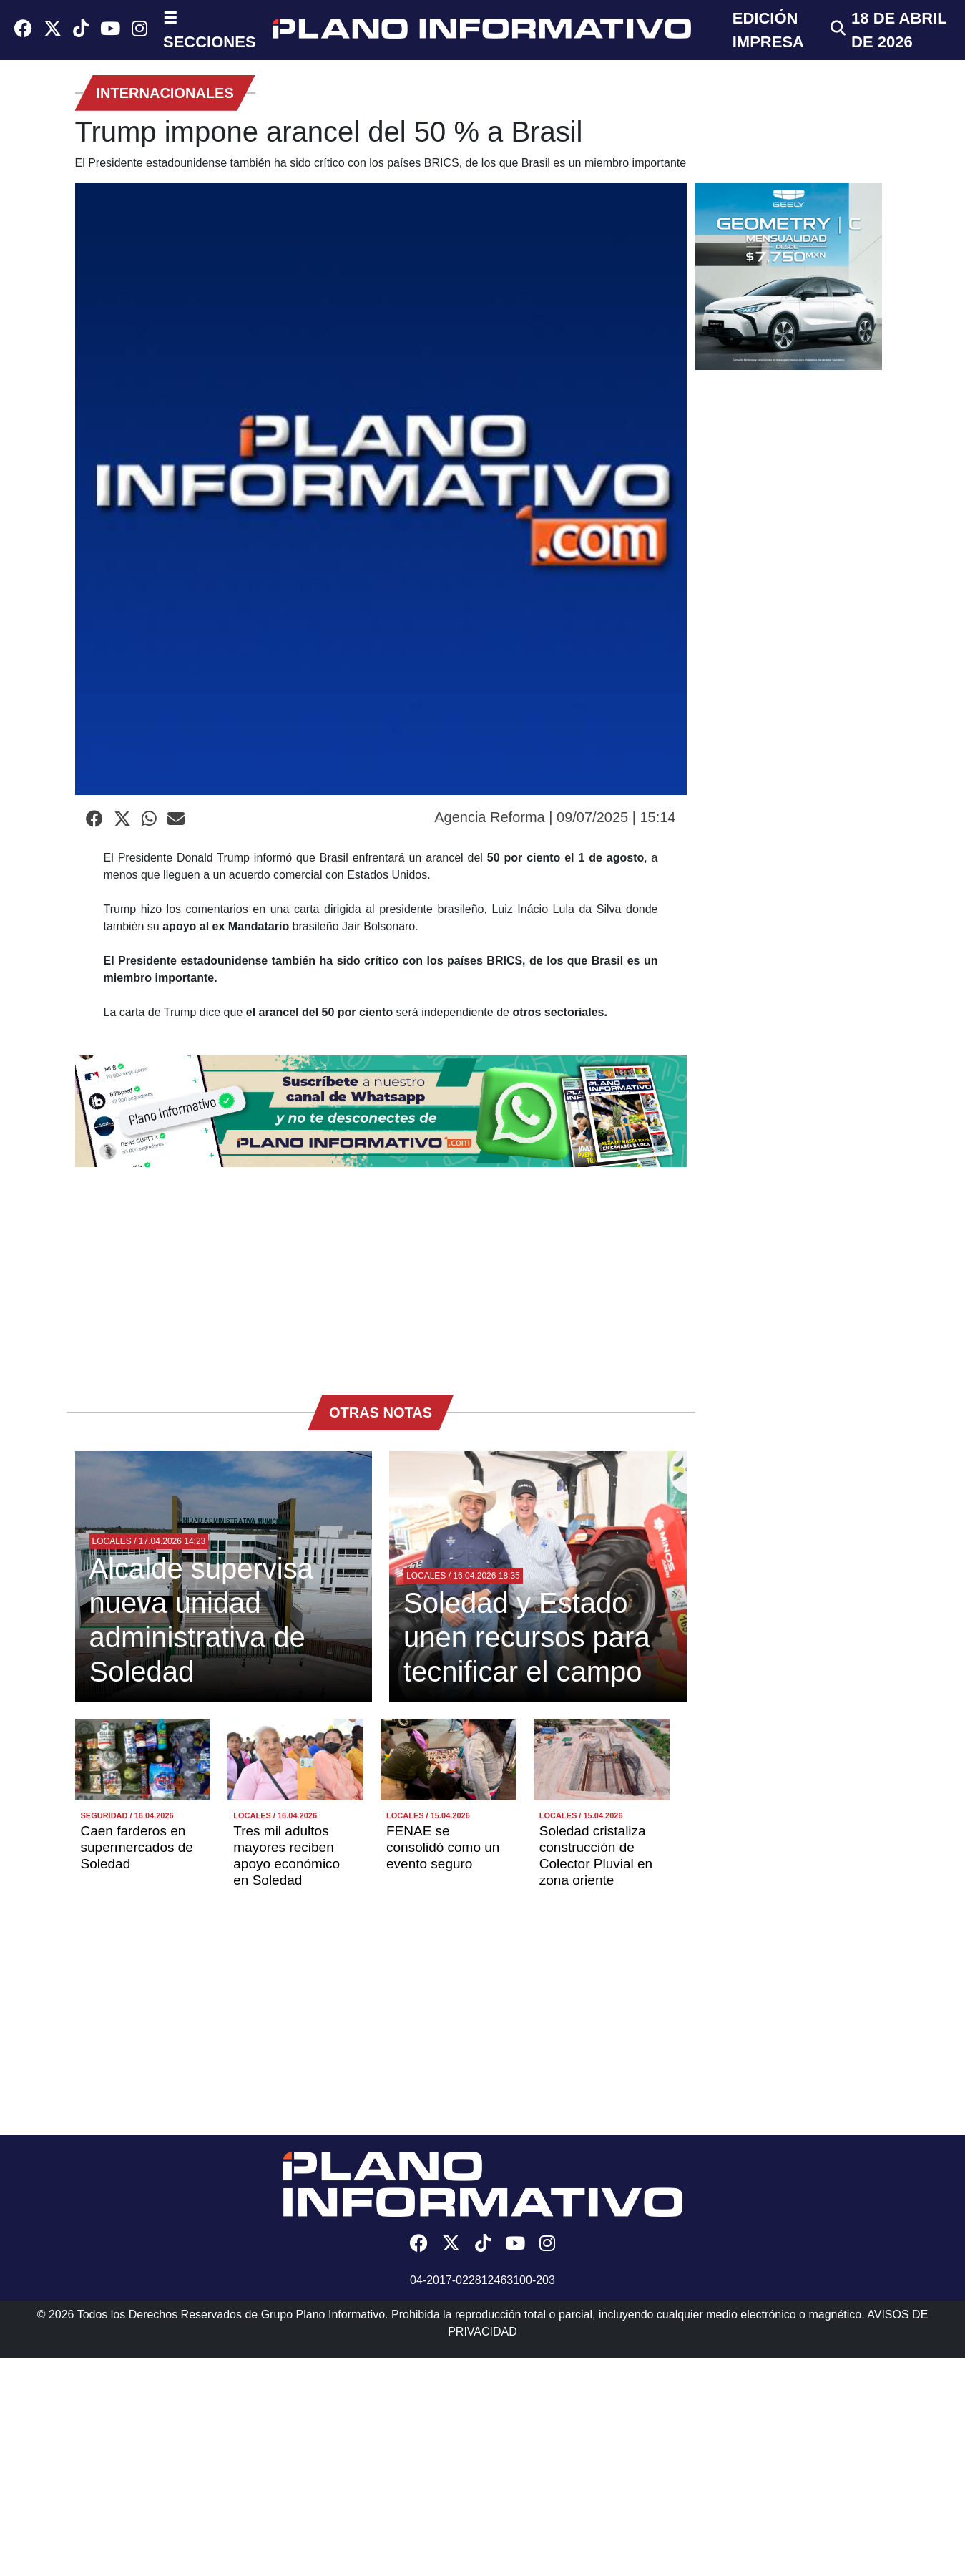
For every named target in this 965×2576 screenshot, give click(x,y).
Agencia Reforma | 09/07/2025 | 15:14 (554, 817)
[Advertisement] (381, 1274)
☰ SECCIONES (209, 30)
